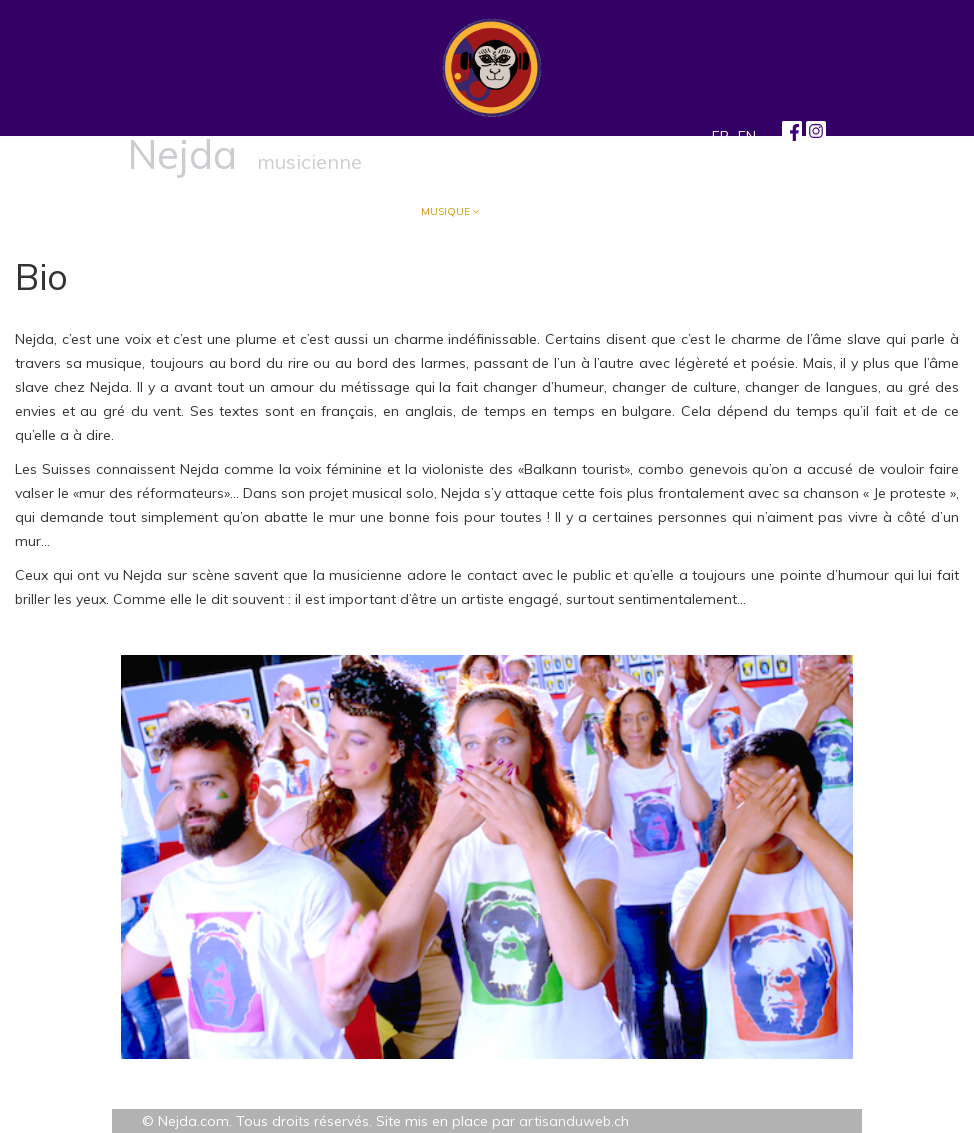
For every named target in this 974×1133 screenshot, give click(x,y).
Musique (445, 211)
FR (720, 136)
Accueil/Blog (176, 211)
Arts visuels (540, 211)
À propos (270, 211)
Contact (640, 211)
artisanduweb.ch (574, 1121)
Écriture (356, 211)
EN (747, 136)
